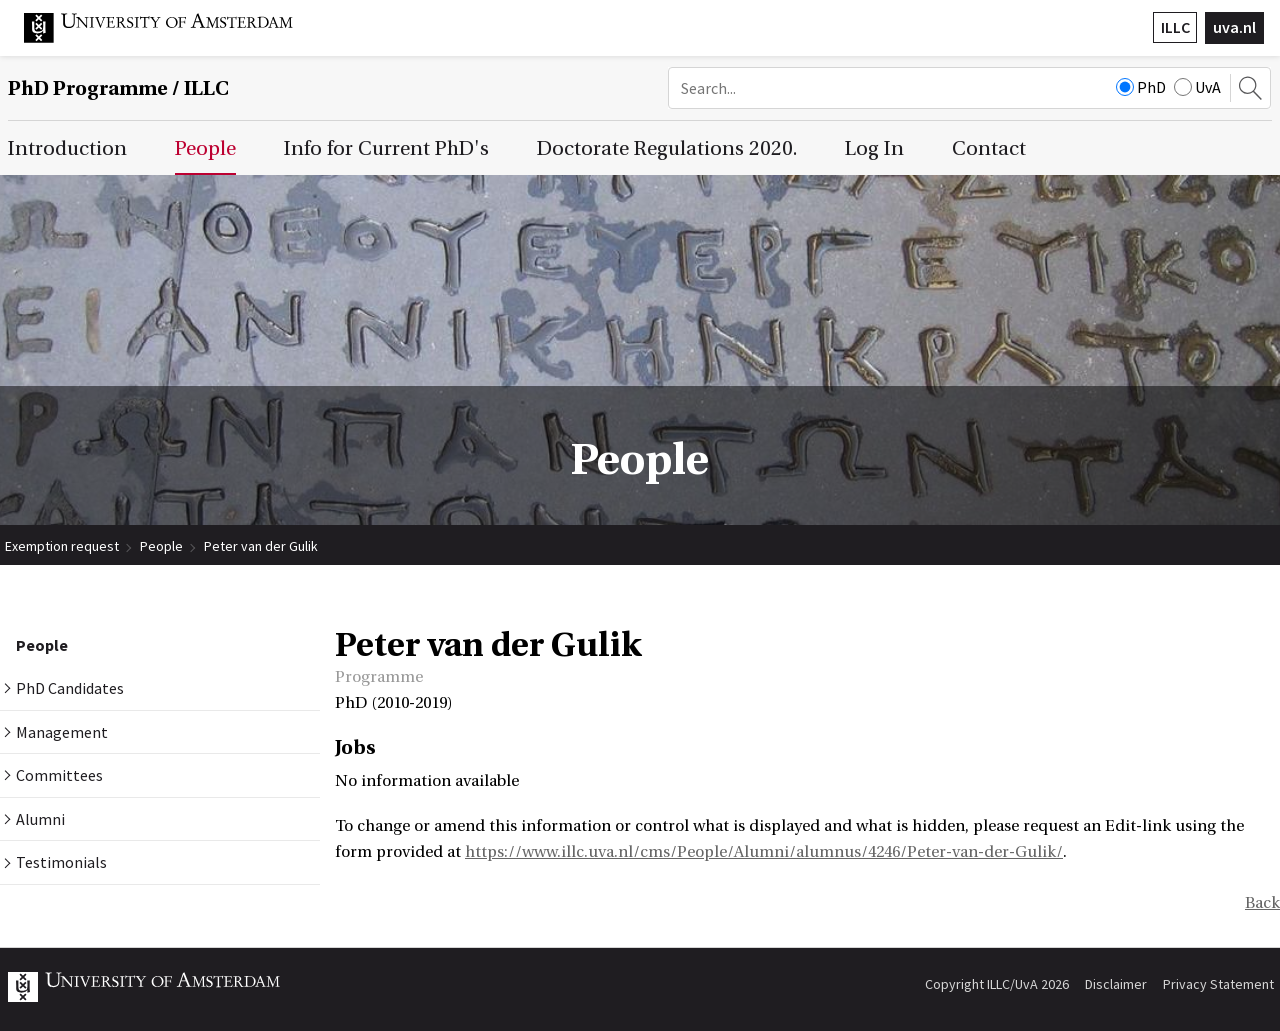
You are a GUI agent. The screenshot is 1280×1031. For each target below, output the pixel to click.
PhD (1141, 87)
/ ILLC (118, 88)
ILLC (1175, 27)
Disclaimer (1116, 984)
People (161, 546)
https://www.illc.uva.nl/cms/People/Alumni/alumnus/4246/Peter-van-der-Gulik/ (764, 852)
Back (1262, 903)
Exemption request (62, 546)
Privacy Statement (1218, 984)
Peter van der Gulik (261, 546)
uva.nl (1234, 27)
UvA (1197, 87)
